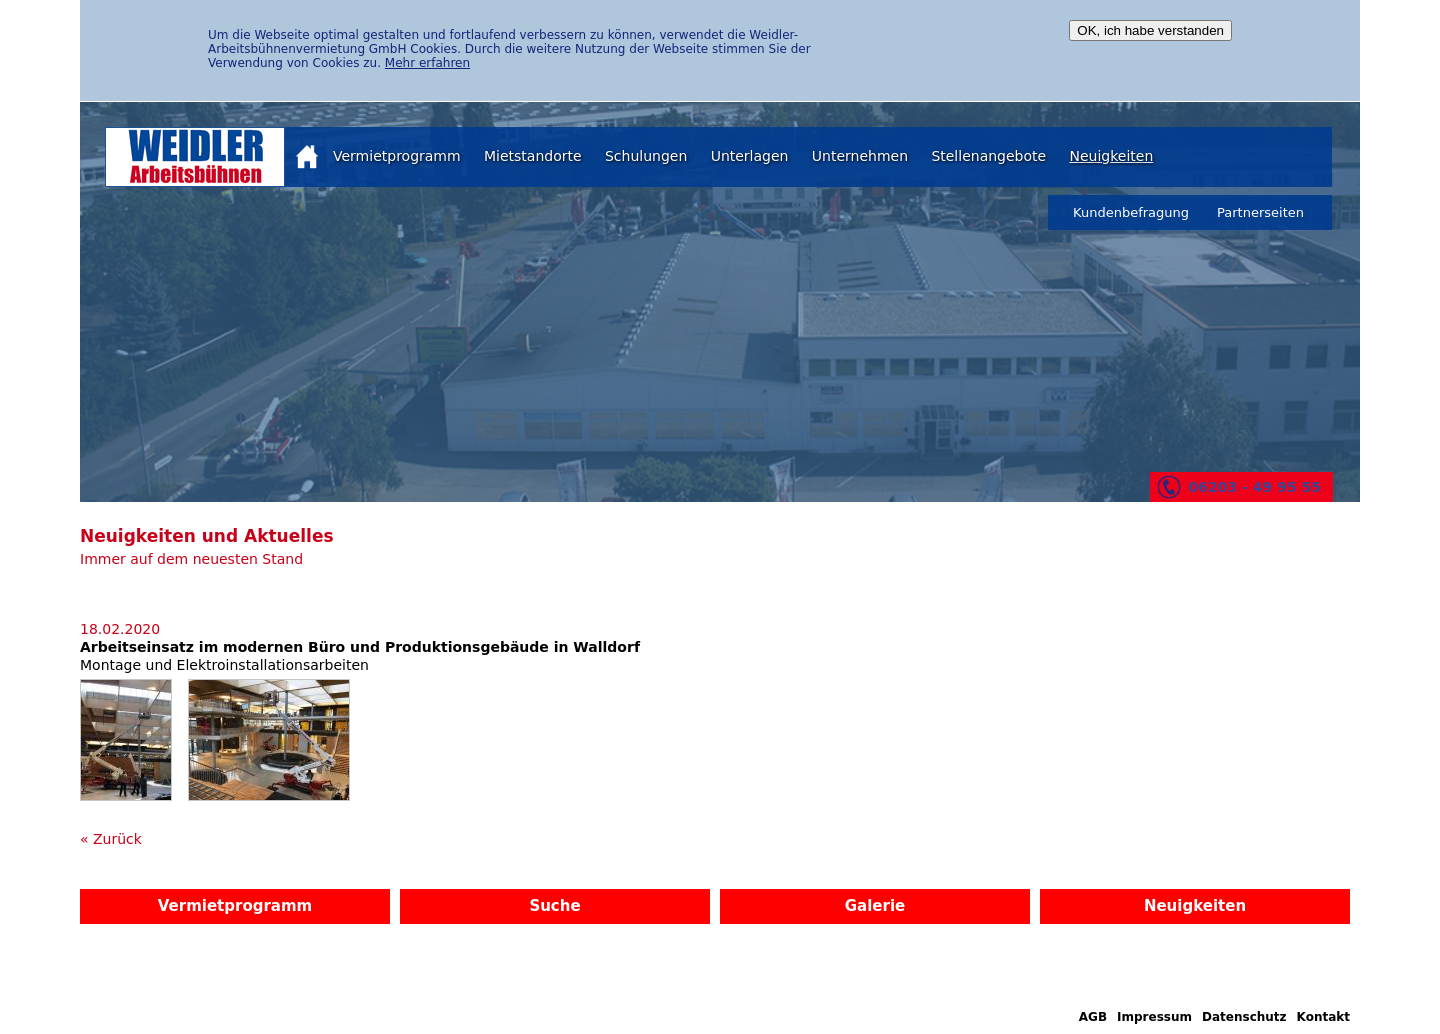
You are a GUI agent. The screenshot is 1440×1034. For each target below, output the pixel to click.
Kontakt (1323, 1017)
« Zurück (111, 839)
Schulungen (646, 156)
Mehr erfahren (427, 63)
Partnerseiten (1260, 212)
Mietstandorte (533, 156)
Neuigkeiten (1111, 156)
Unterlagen (750, 156)
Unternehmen (860, 156)
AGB (1093, 1017)
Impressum (1154, 1017)
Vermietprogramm (397, 156)
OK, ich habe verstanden (1150, 30)
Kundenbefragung (1131, 212)
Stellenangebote (988, 156)
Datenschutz (1244, 1017)
